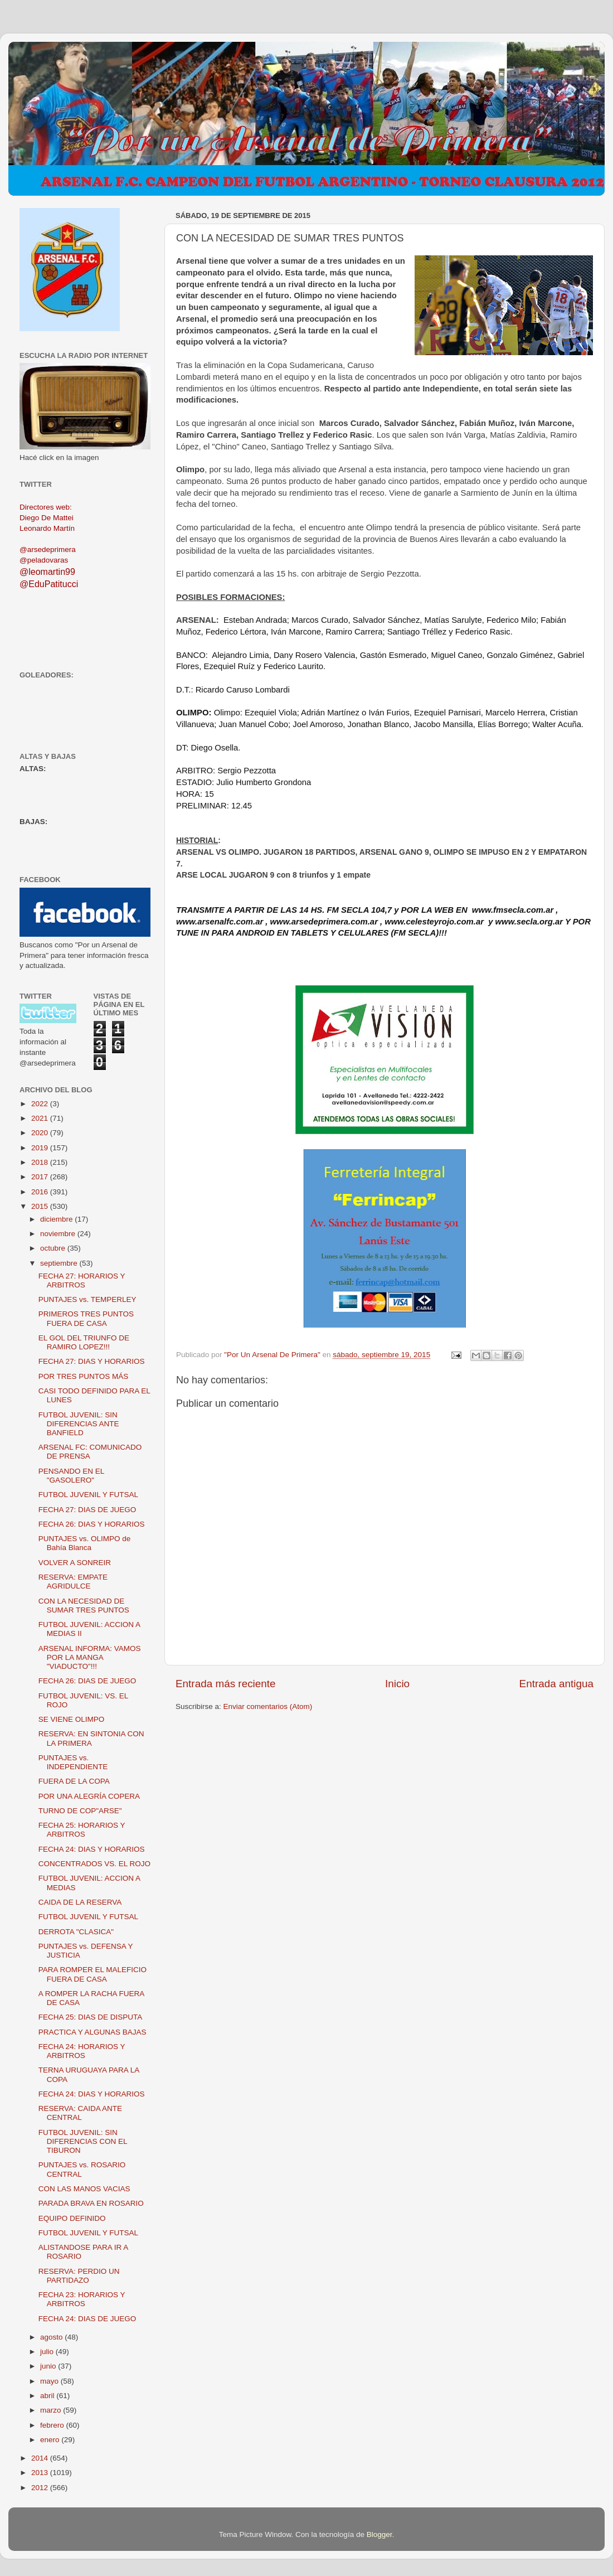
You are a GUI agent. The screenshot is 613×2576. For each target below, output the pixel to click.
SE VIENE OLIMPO (71, 1719)
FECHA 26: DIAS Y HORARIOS (91, 1524)
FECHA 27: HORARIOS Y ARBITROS (81, 1280)
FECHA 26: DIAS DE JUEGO (87, 1681)
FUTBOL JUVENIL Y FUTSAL (88, 1494)
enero (50, 2439)
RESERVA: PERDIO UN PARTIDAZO (79, 2275)
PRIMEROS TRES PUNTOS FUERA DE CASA (86, 1318)
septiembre (60, 1263)
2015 (40, 1206)
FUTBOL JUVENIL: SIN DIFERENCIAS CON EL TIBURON (82, 2141)
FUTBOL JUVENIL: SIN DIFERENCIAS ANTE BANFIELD (78, 1424)
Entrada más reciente (226, 1683)
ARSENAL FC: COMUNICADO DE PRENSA (90, 1451)
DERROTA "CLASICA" (76, 1932)
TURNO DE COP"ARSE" (80, 1811)
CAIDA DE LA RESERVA (80, 1902)
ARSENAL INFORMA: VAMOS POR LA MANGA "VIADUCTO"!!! (89, 1657)
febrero (53, 2425)
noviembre (58, 1233)
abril (48, 2395)
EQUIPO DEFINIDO (72, 2218)
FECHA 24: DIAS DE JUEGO (87, 2318)
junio (49, 2366)
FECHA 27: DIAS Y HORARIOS (91, 1361)
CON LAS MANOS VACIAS (84, 2189)
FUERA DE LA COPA (74, 1781)
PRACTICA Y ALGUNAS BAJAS (92, 2032)
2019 (40, 1148)
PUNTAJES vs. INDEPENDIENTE (73, 1762)
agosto (52, 2337)
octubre (53, 1248)
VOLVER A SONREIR (74, 1562)
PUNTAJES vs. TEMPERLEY (87, 1299)
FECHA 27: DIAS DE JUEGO (87, 1509)
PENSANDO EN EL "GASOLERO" (71, 1475)
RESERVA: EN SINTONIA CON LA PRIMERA (91, 1738)
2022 (40, 1104)
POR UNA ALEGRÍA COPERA (89, 1796)
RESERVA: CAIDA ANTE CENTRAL (80, 2113)
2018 (40, 1162)
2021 (40, 1118)
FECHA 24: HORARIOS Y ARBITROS (81, 2051)
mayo (50, 2381)
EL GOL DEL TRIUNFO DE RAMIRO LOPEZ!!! (83, 1342)
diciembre (57, 1219)
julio (48, 2351)
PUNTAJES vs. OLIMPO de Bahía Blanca (84, 1543)
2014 (40, 2458)
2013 (40, 2472)
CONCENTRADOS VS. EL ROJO (94, 1864)
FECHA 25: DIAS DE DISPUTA (90, 2017)
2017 (40, 1177)
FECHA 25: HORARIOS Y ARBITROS (81, 1829)
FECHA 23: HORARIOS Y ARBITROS (81, 2299)
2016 (40, 1192)
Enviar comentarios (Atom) (268, 1706)
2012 (40, 2487)
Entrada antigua (556, 1683)
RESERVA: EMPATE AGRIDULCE (73, 1581)
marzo (51, 2410)
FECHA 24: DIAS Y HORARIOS (91, 1849)
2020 (40, 1133)
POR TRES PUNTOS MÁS (83, 1376)
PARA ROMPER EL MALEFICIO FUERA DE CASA (92, 1974)
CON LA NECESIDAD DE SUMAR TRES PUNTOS (83, 1605)
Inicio (397, 1683)
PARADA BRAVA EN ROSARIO (91, 2203)
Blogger (379, 2534)
